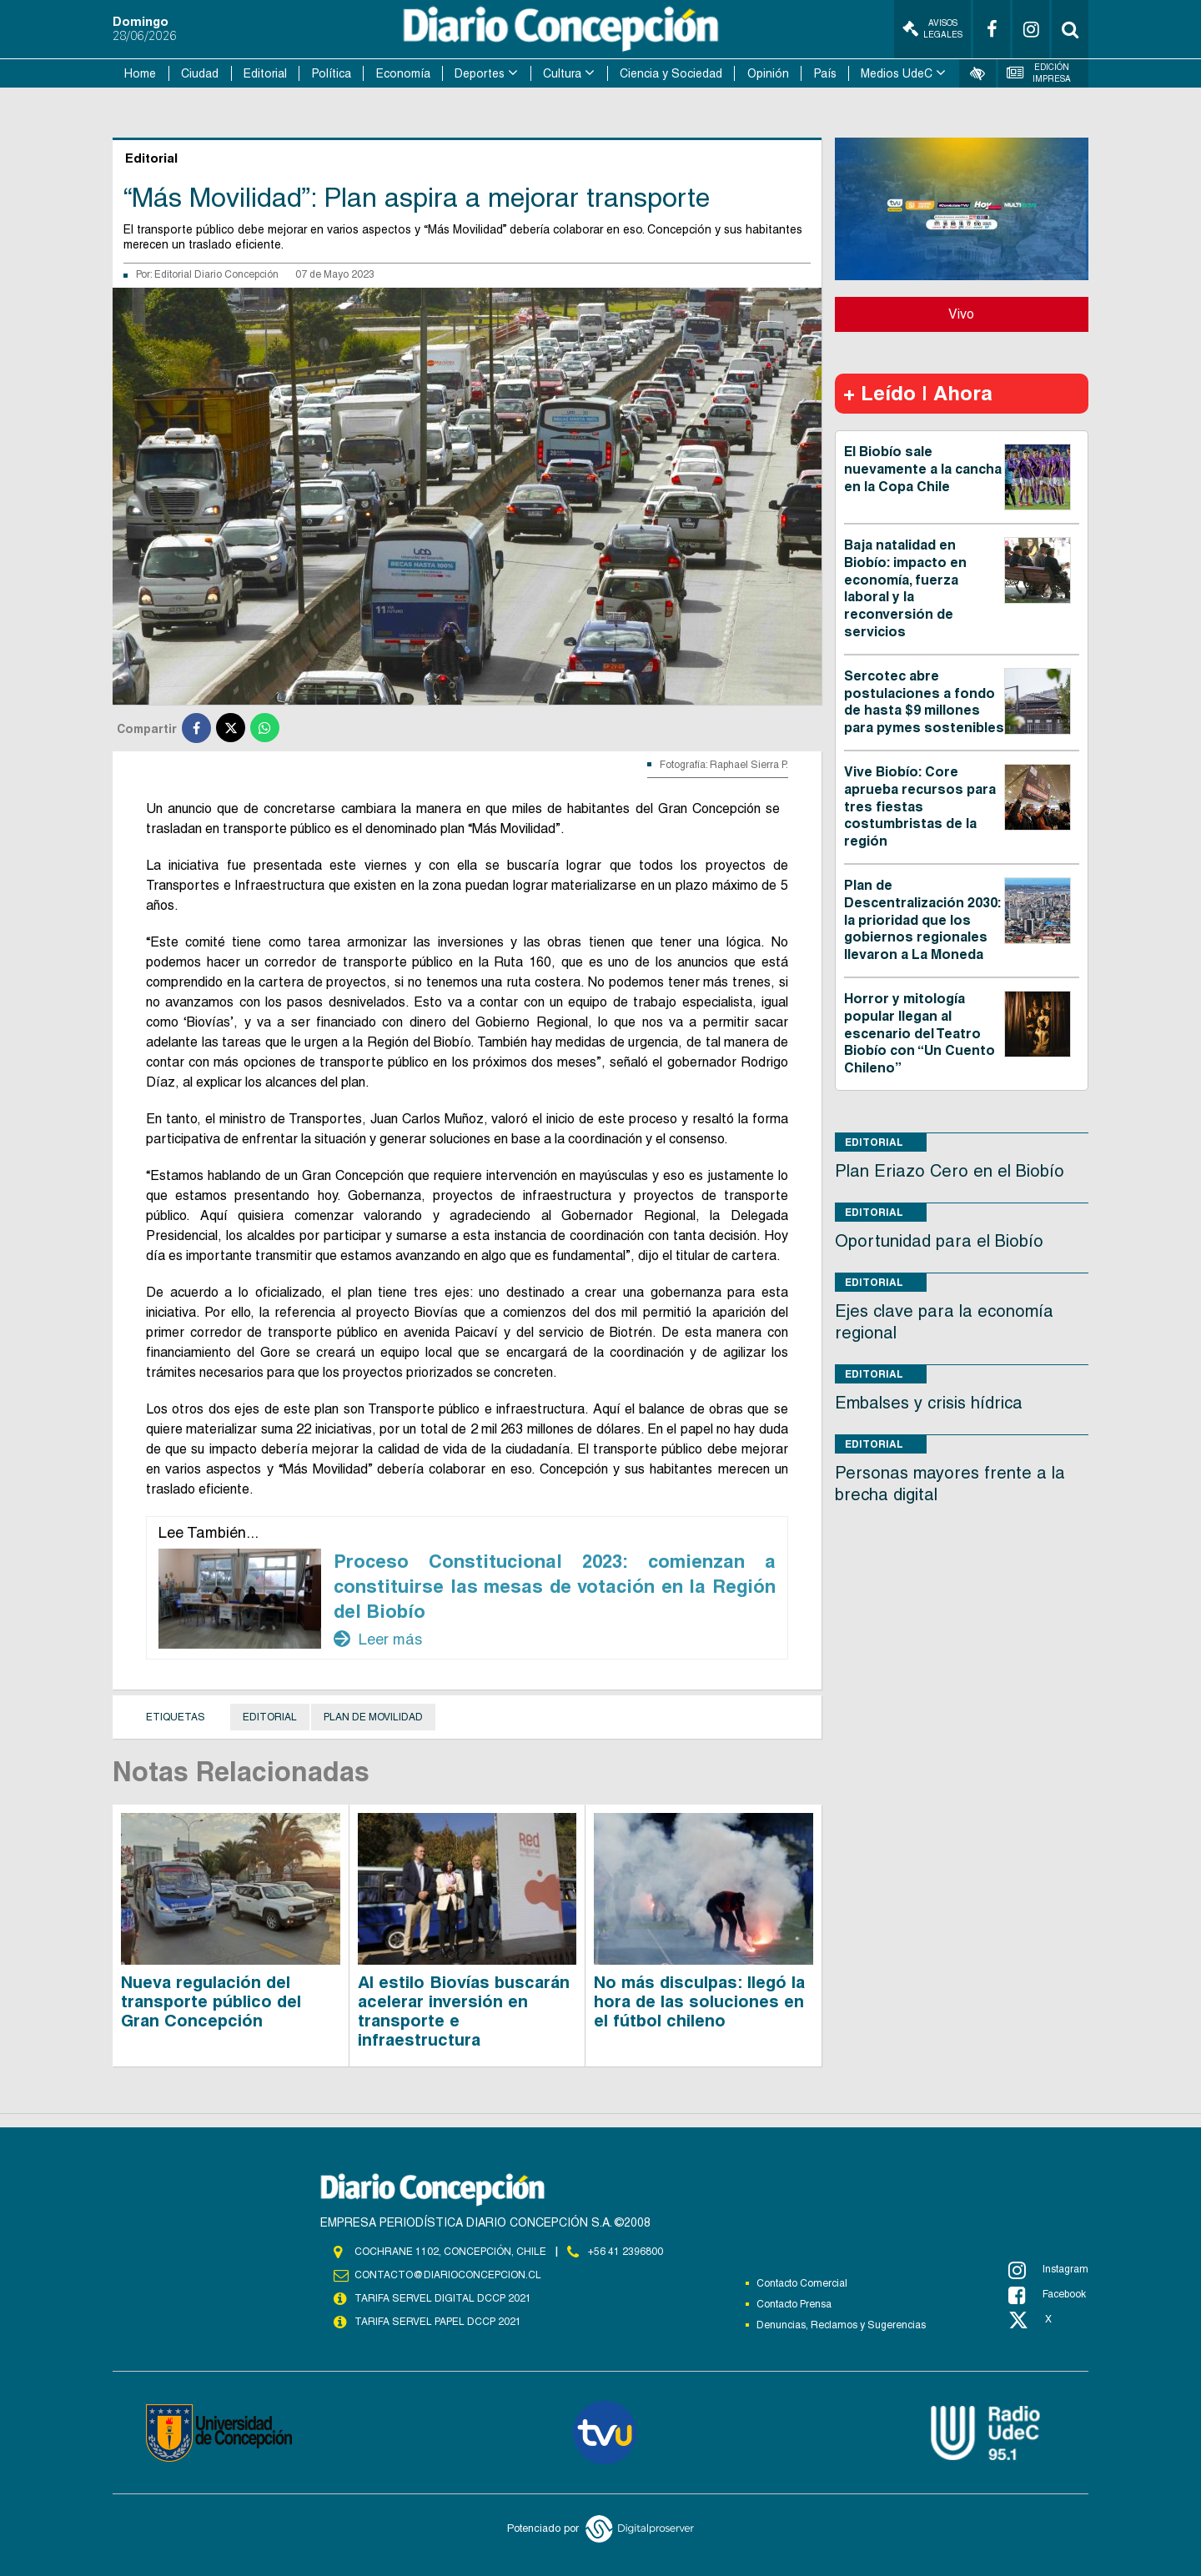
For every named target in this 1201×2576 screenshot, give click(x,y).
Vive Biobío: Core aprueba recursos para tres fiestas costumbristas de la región (920, 806)
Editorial (265, 73)
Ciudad (200, 73)
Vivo (961, 314)
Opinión (768, 73)
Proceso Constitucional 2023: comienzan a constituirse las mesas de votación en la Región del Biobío (555, 1586)
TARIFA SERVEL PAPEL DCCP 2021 (437, 2321)
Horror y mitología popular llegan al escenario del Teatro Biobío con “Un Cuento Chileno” (919, 1033)
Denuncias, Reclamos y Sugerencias (841, 2325)
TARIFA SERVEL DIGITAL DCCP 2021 (442, 2298)
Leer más (378, 1639)
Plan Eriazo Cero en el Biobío (949, 1171)
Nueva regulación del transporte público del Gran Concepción (211, 2001)
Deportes (480, 73)
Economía (403, 73)
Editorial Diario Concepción (216, 274)
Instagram (1048, 2270)
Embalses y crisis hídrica (929, 1403)
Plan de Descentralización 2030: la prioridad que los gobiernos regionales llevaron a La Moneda (922, 919)
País (825, 73)
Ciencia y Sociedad (671, 73)
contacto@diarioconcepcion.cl (447, 2275)
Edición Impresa (1039, 73)
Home (140, 73)
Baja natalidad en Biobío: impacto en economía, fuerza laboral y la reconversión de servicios (905, 588)
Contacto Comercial (801, 2283)
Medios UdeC (896, 73)
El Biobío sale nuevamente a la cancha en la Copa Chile (923, 469)
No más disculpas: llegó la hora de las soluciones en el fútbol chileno (699, 2001)
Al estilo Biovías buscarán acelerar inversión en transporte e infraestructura (464, 2011)
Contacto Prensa (794, 2304)
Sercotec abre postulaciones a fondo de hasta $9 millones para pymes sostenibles (924, 702)
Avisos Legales (932, 28)
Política (331, 73)
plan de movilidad (373, 1717)
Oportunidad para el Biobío (939, 1241)
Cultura (562, 73)
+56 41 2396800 (625, 2251)
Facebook (1047, 2295)
